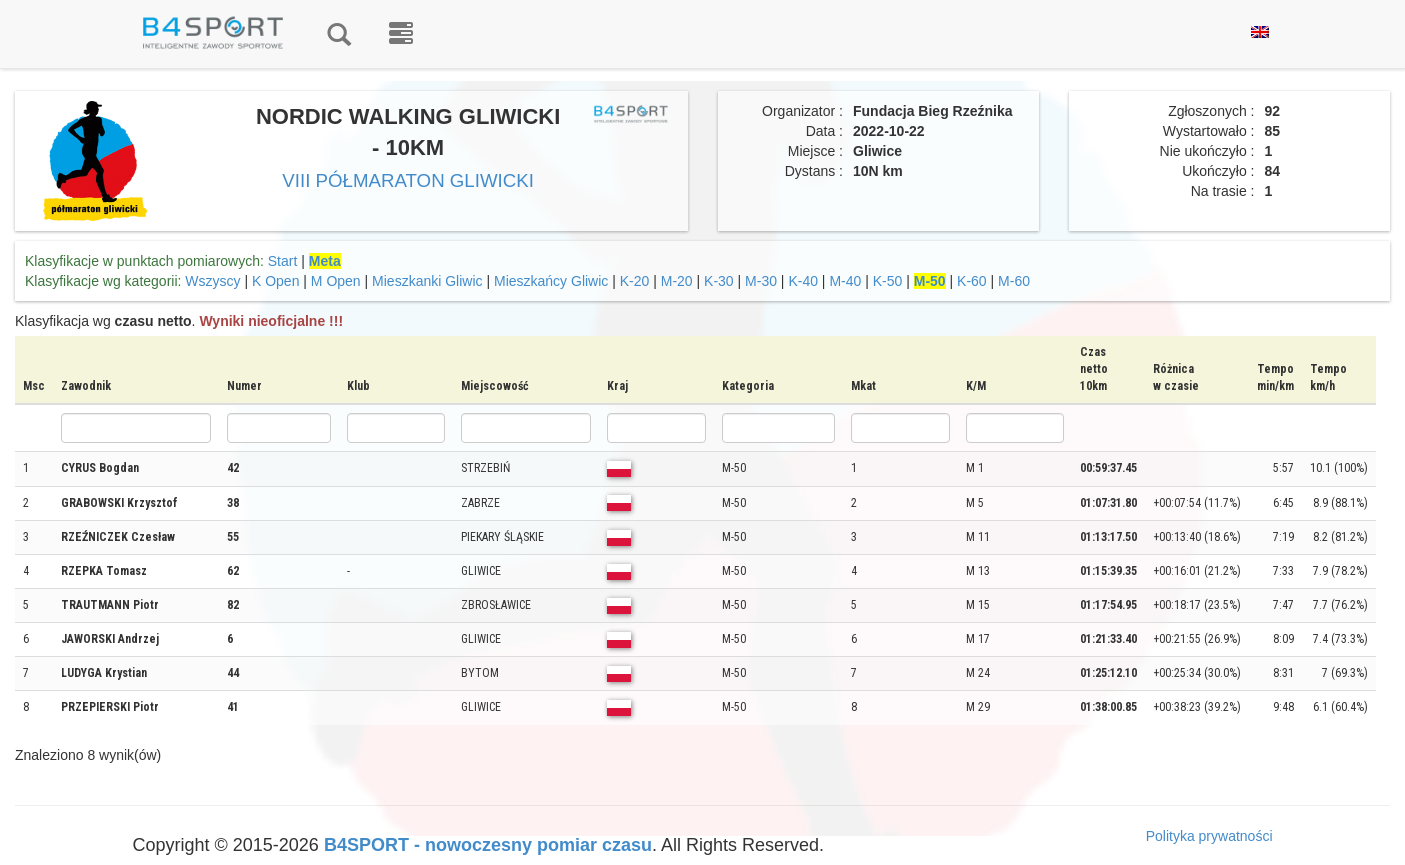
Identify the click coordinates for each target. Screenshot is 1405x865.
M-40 (845, 281)
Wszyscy (212, 281)
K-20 (635, 281)
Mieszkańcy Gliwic (551, 281)
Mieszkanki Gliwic (427, 281)
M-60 (1014, 281)
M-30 (761, 281)
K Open (275, 281)
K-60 (972, 281)
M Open (336, 281)
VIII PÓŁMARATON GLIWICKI (408, 180)
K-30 (719, 281)
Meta (325, 261)
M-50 (930, 281)
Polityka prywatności (1209, 836)
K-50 (888, 281)
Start (283, 261)
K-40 (803, 281)
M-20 (677, 281)
